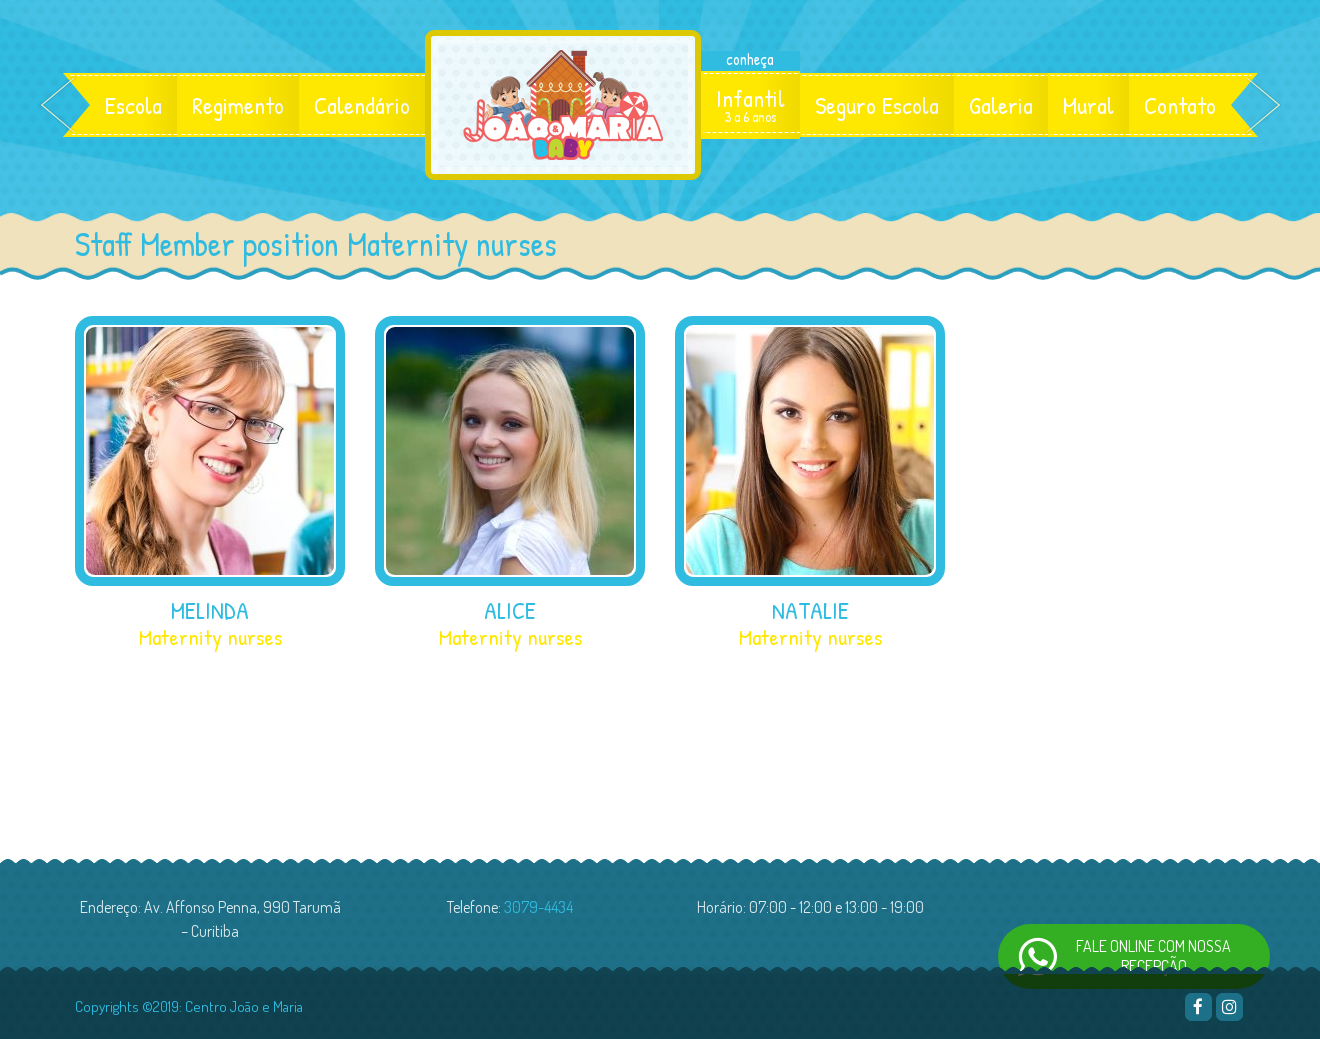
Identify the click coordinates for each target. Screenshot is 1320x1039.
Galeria (1001, 105)
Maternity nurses (210, 637)
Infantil (750, 105)
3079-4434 (538, 907)
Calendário (362, 105)
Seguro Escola (877, 105)
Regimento (238, 105)
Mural (1088, 105)
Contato (1180, 105)
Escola (133, 105)
